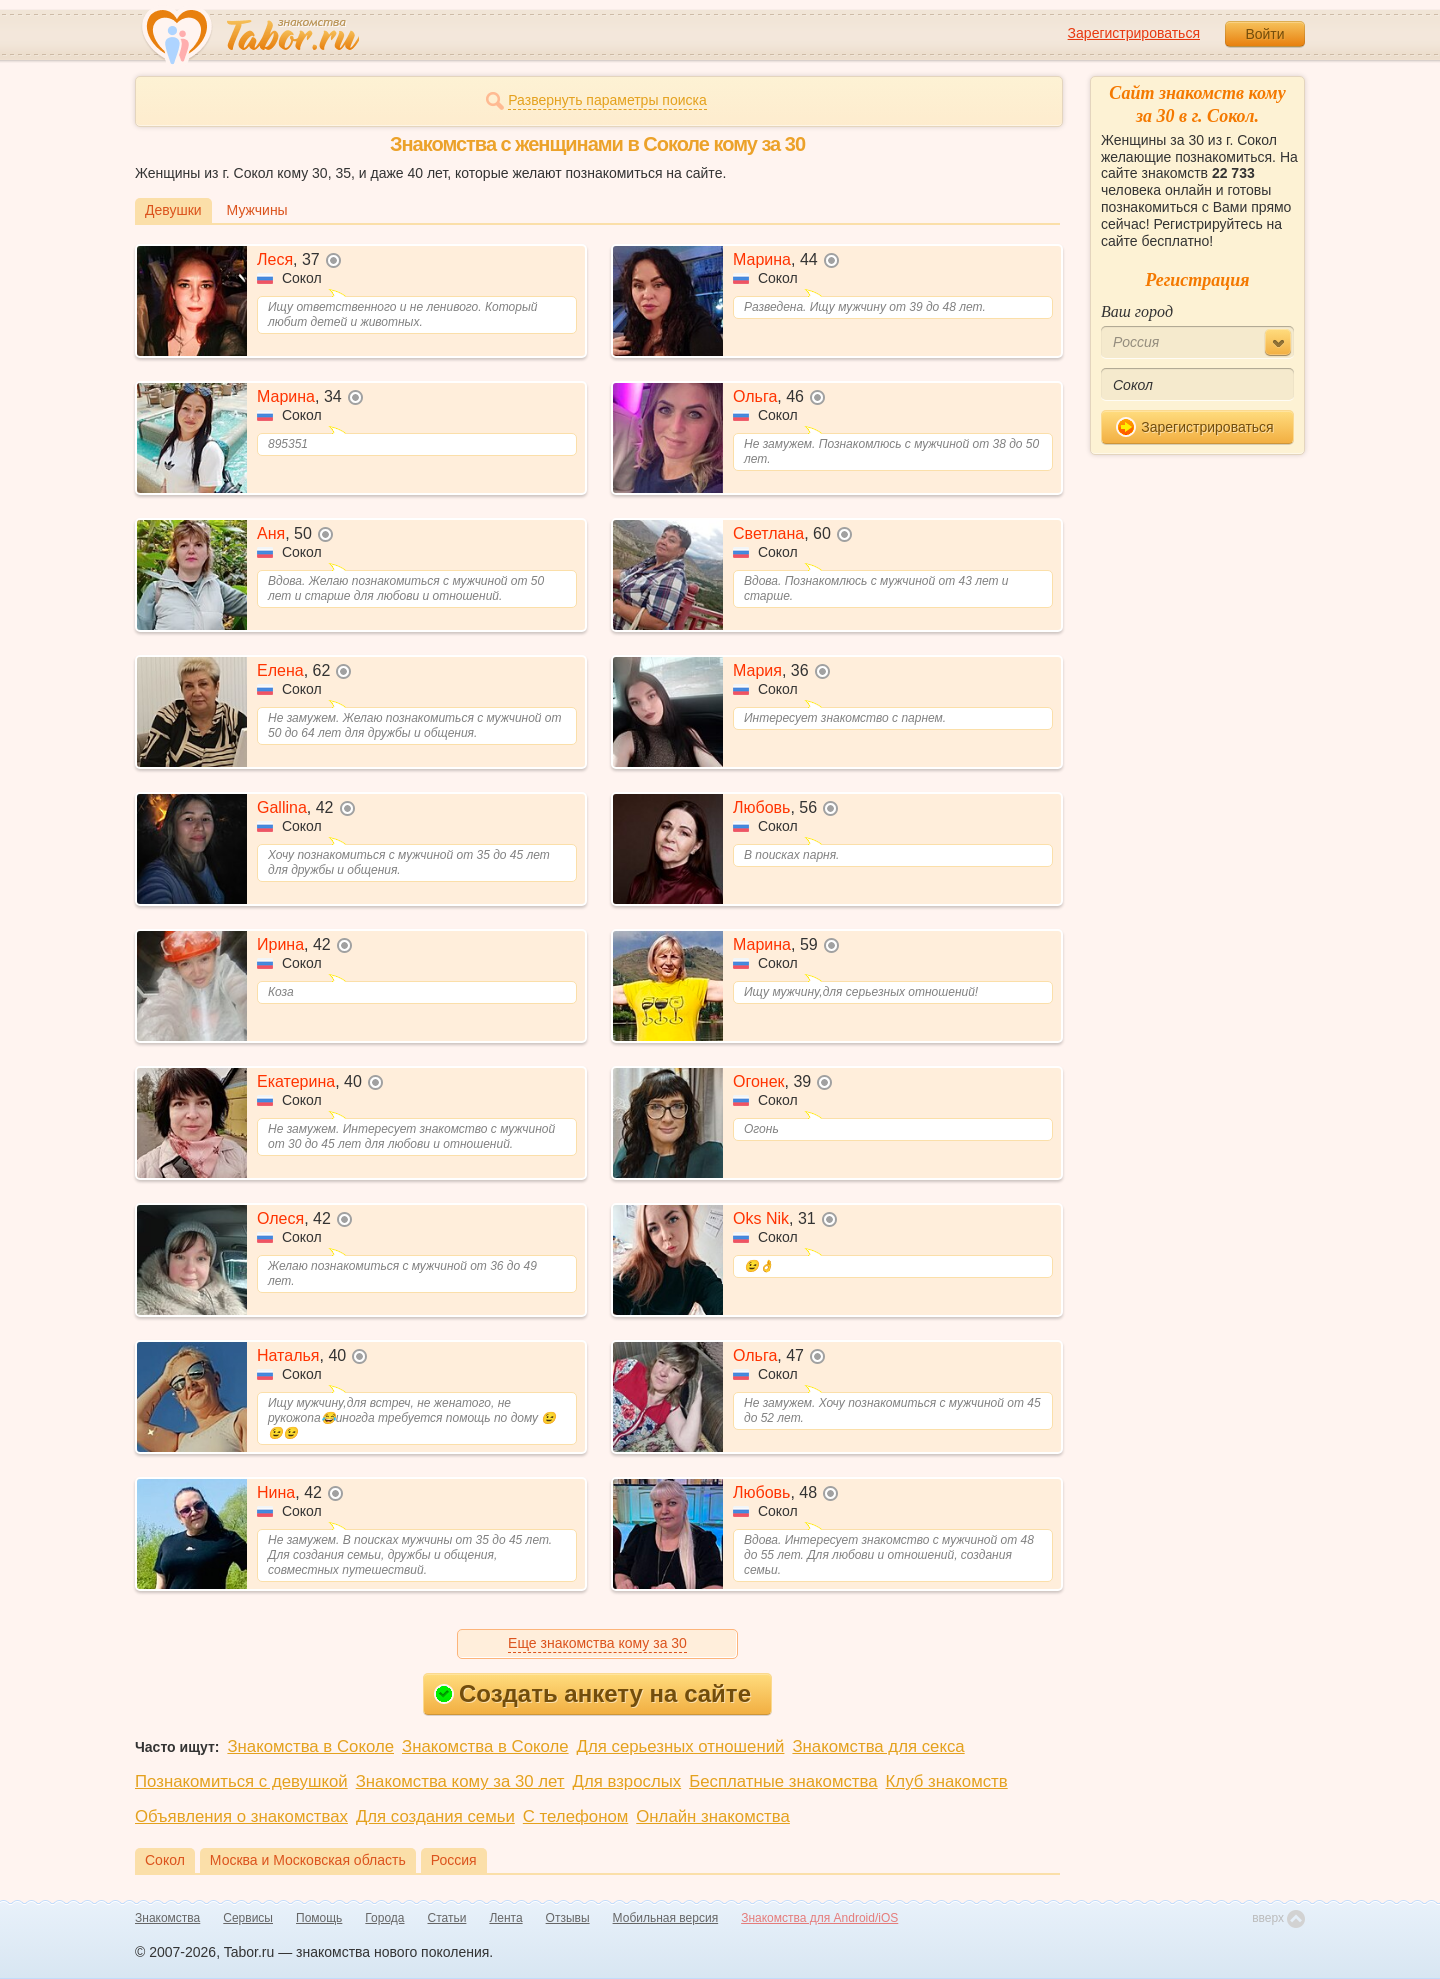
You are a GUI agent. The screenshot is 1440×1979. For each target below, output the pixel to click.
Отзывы (568, 1918)
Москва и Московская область (308, 1860)
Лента (505, 1918)
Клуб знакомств (947, 1781)
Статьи (447, 1918)
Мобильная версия (666, 1918)
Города (384, 1918)
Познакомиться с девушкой (241, 1781)
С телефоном (575, 1816)
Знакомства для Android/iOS (819, 1918)
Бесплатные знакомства (783, 1781)
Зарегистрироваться (1134, 33)
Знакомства (167, 1918)
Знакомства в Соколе (310, 1746)
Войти (1264, 34)
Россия (454, 1860)
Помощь (319, 1918)
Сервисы (248, 1918)
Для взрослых (627, 1781)
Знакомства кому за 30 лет (460, 1781)
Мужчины (257, 210)
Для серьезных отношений (681, 1746)
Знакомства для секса (878, 1746)
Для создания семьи (435, 1816)
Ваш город (1137, 311)
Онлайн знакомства (713, 1816)
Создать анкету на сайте (592, 1693)
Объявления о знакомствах (241, 1816)
